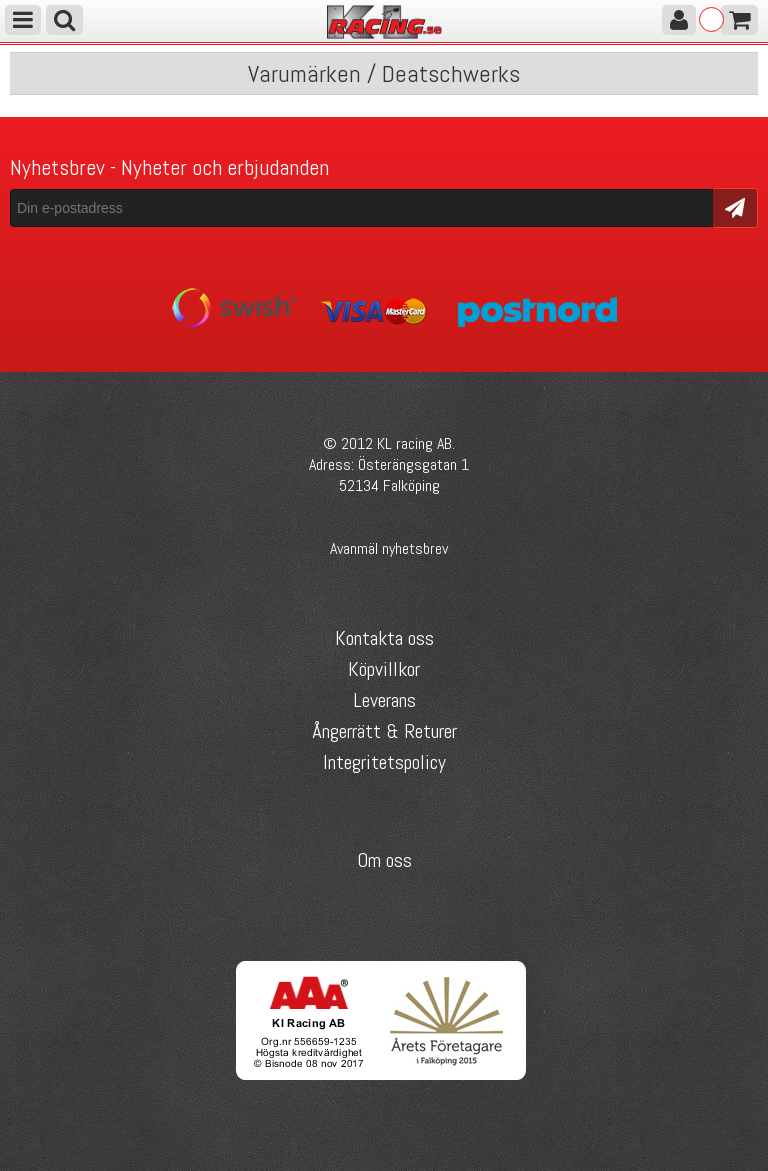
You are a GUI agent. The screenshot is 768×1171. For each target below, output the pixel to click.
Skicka (735, 206)
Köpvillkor (384, 669)
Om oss (384, 860)
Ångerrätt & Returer (384, 731)
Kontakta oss (384, 638)
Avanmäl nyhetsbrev (389, 548)
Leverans (384, 700)
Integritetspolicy (384, 762)
